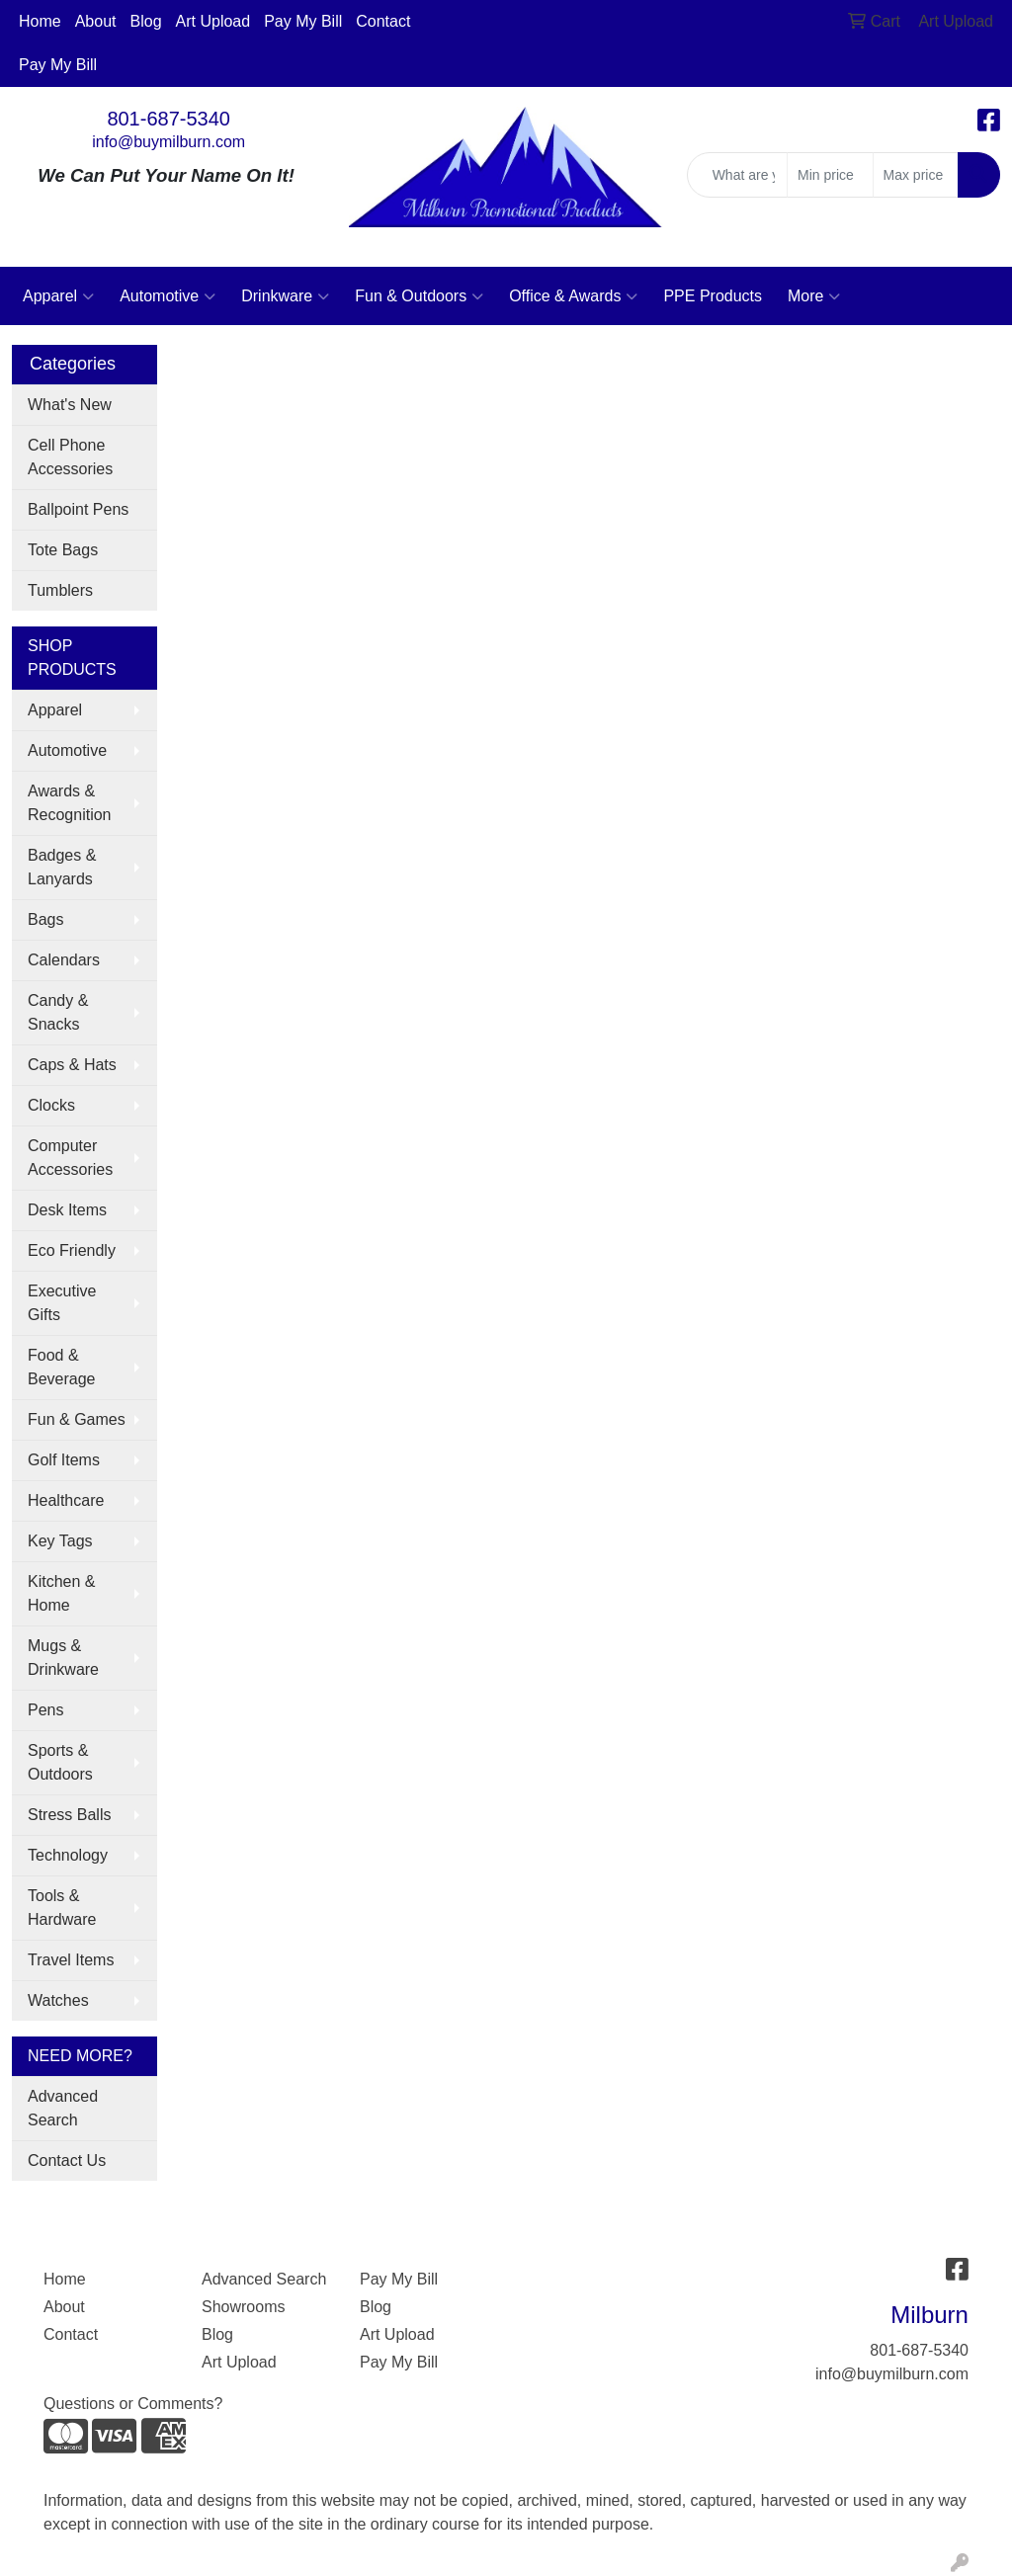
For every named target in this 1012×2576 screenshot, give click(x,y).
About (96, 21)
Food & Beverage (62, 1367)
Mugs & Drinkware (63, 1657)
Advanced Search (63, 2108)
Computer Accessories (70, 1157)
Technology (68, 1855)
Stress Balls (69, 1814)
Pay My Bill (303, 21)
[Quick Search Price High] (916, 175)
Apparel (58, 296)
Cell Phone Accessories (70, 457)
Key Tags (60, 1541)
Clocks (51, 1105)
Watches (58, 2000)
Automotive (167, 296)
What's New (70, 404)
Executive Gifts (62, 1303)
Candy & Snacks (58, 1012)
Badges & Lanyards (62, 867)
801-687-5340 (168, 118)
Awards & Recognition (70, 803)
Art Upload (213, 21)
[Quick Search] (737, 175)
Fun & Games (77, 1419)
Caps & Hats (72, 1064)
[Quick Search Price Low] (830, 175)
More (814, 296)
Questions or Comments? (132, 2403)
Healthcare (66, 1500)
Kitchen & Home (61, 1593)
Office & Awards (573, 296)
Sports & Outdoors (60, 1762)
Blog (146, 21)
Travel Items (71, 1960)
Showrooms (243, 2306)
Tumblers (60, 590)
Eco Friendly (72, 1250)
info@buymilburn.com (168, 141)
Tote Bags (63, 549)
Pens (45, 1710)
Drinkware (285, 296)
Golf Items (64, 1460)
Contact (383, 21)
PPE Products (712, 296)
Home (40, 21)
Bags (45, 919)
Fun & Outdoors (419, 296)
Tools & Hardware (62, 1907)
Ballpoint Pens (78, 509)
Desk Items (67, 1210)
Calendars (64, 960)
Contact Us (67, 2160)
